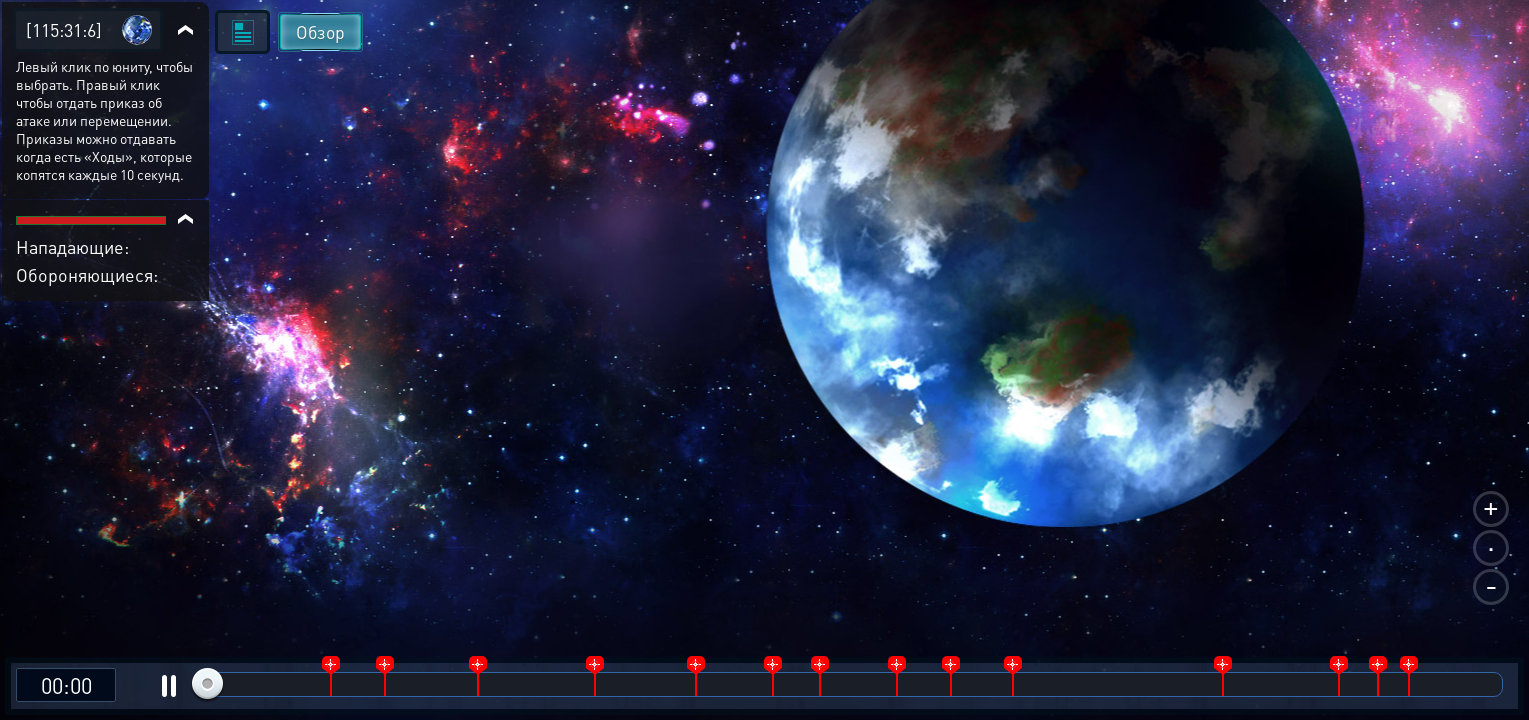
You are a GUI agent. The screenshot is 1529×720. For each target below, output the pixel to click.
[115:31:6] (64, 29)
